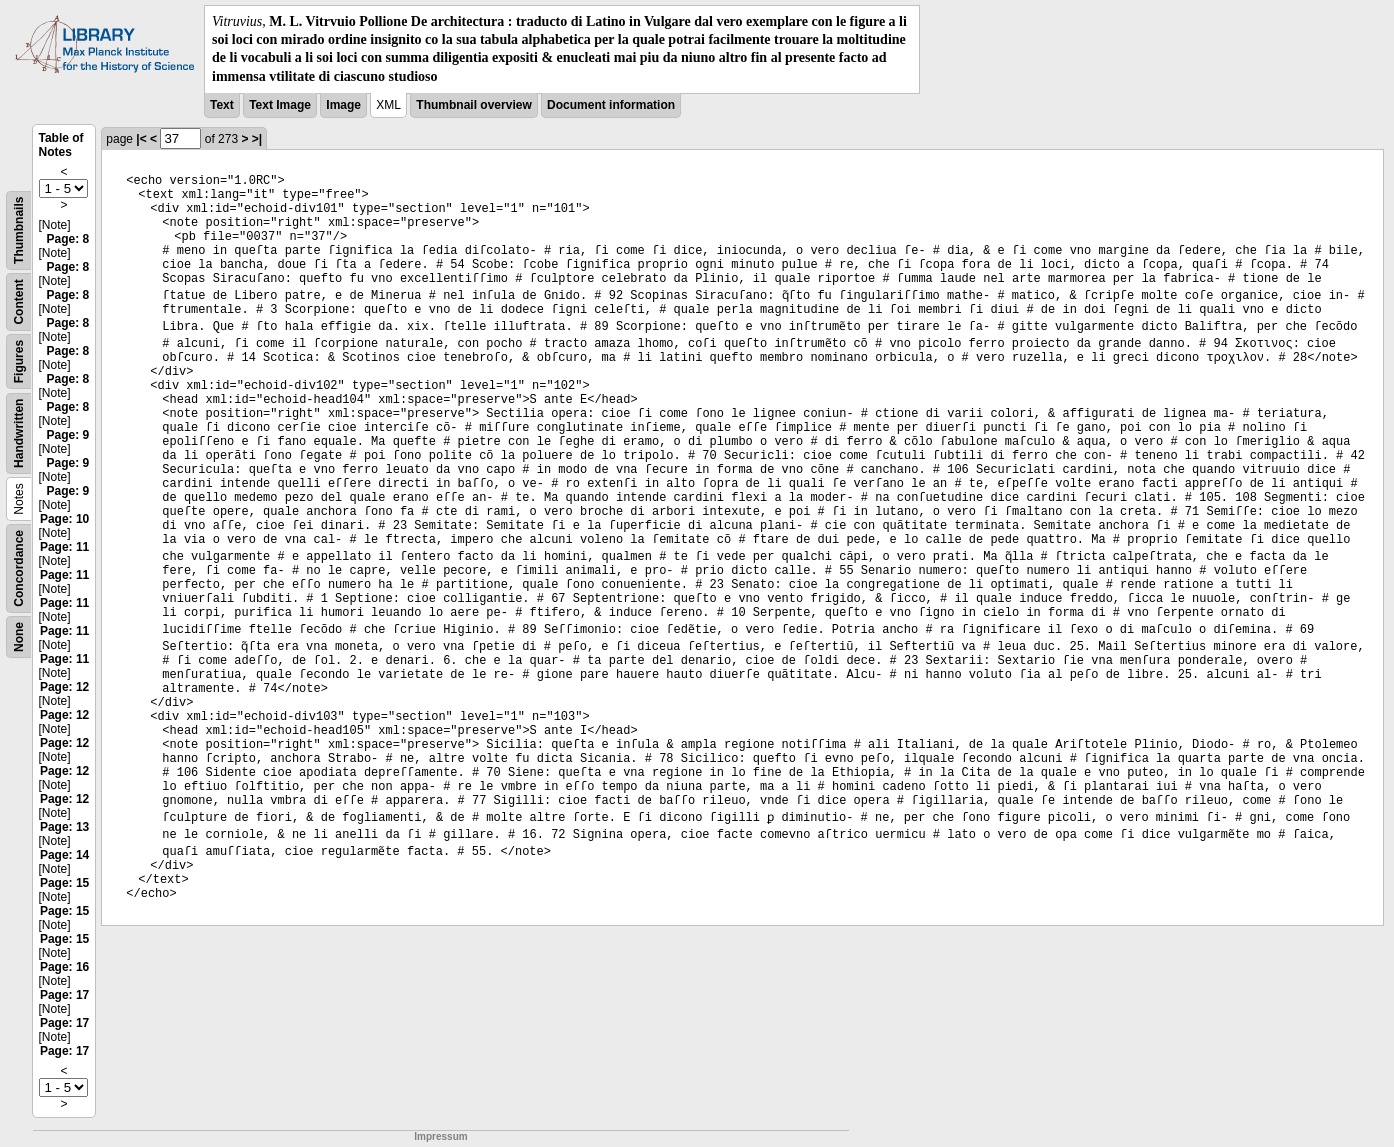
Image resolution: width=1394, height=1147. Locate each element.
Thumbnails (19, 229)
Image (343, 105)
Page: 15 (64, 883)
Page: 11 (64, 547)
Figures (19, 361)
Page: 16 (64, 967)
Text (222, 105)
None (19, 637)
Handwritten (19, 432)
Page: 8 (68, 239)
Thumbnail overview (473, 105)
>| (257, 139)
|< (141, 139)
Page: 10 (64, 519)
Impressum (440, 1136)
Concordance (19, 568)
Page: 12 (64, 687)
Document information (611, 105)
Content (19, 301)
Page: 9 (68, 435)
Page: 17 (64, 995)
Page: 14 (64, 855)
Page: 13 (64, 827)
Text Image (280, 105)
